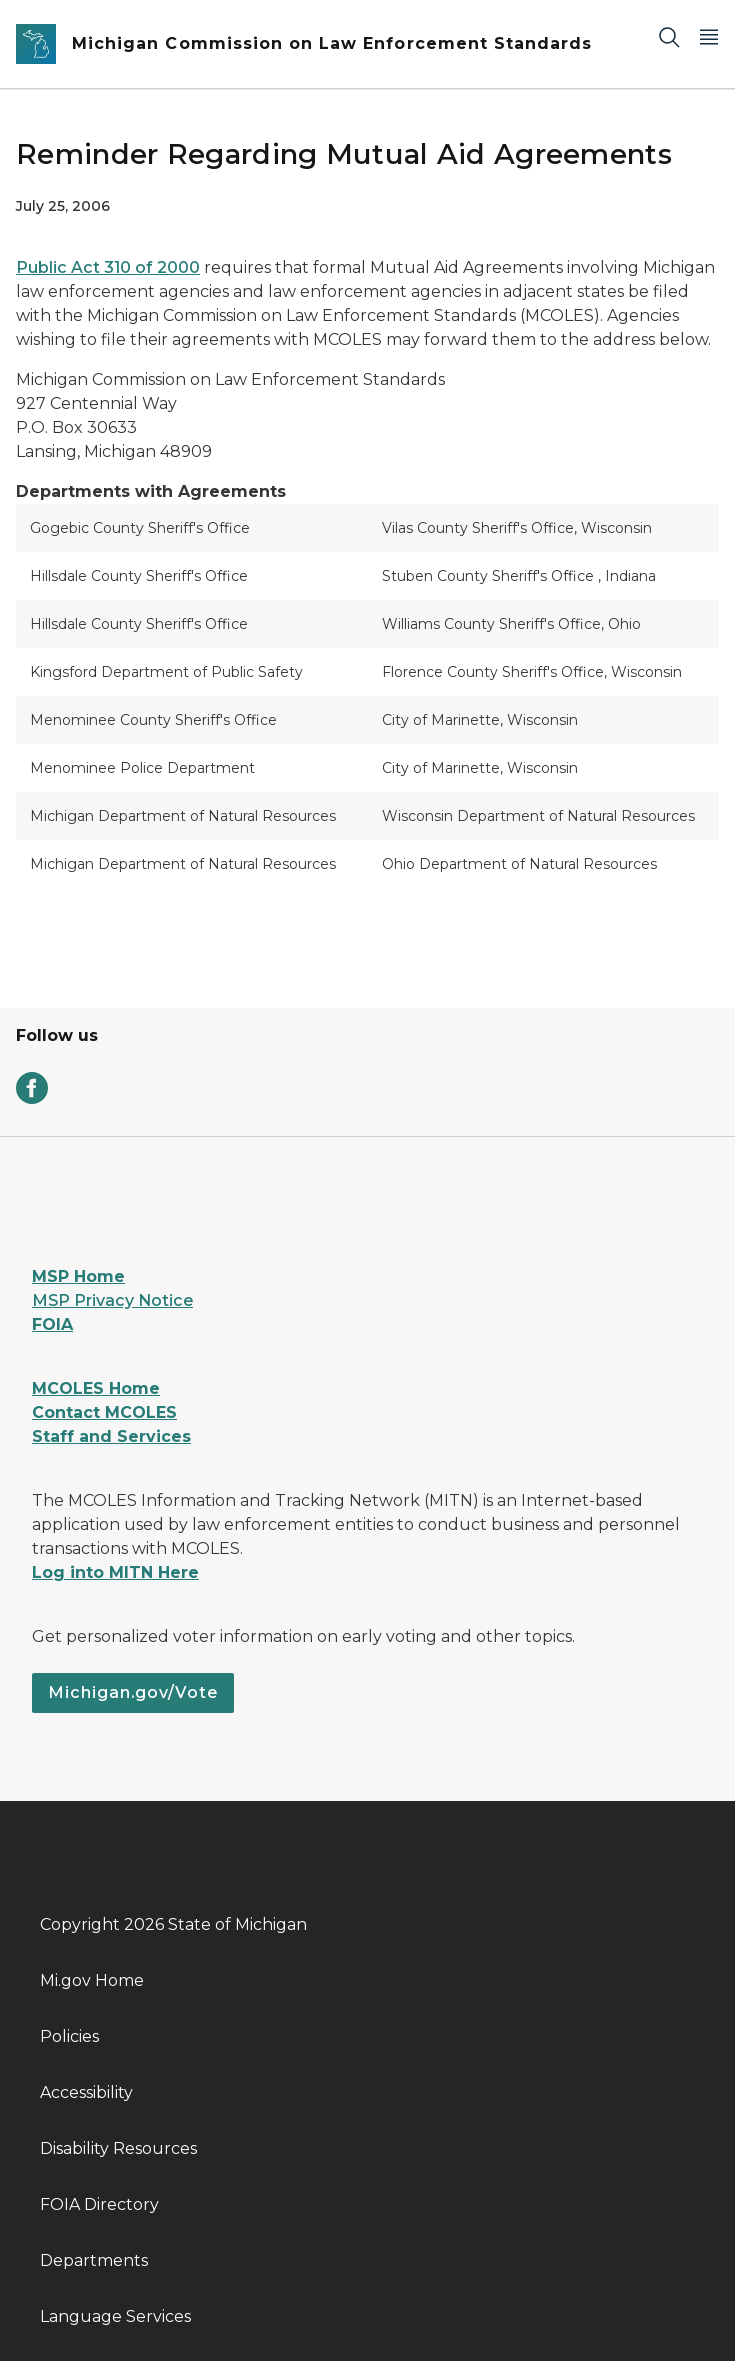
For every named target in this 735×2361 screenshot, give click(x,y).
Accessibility (86, 2092)
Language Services (115, 2316)
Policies (69, 2036)
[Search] (669, 36)
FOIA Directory (99, 2204)
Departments (94, 2260)
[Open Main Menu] (709, 36)
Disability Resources (118, 2148)
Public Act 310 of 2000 (108, 267)
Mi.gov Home (92, 1980)
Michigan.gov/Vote (133, 1692)
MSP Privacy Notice (112, 1300)
